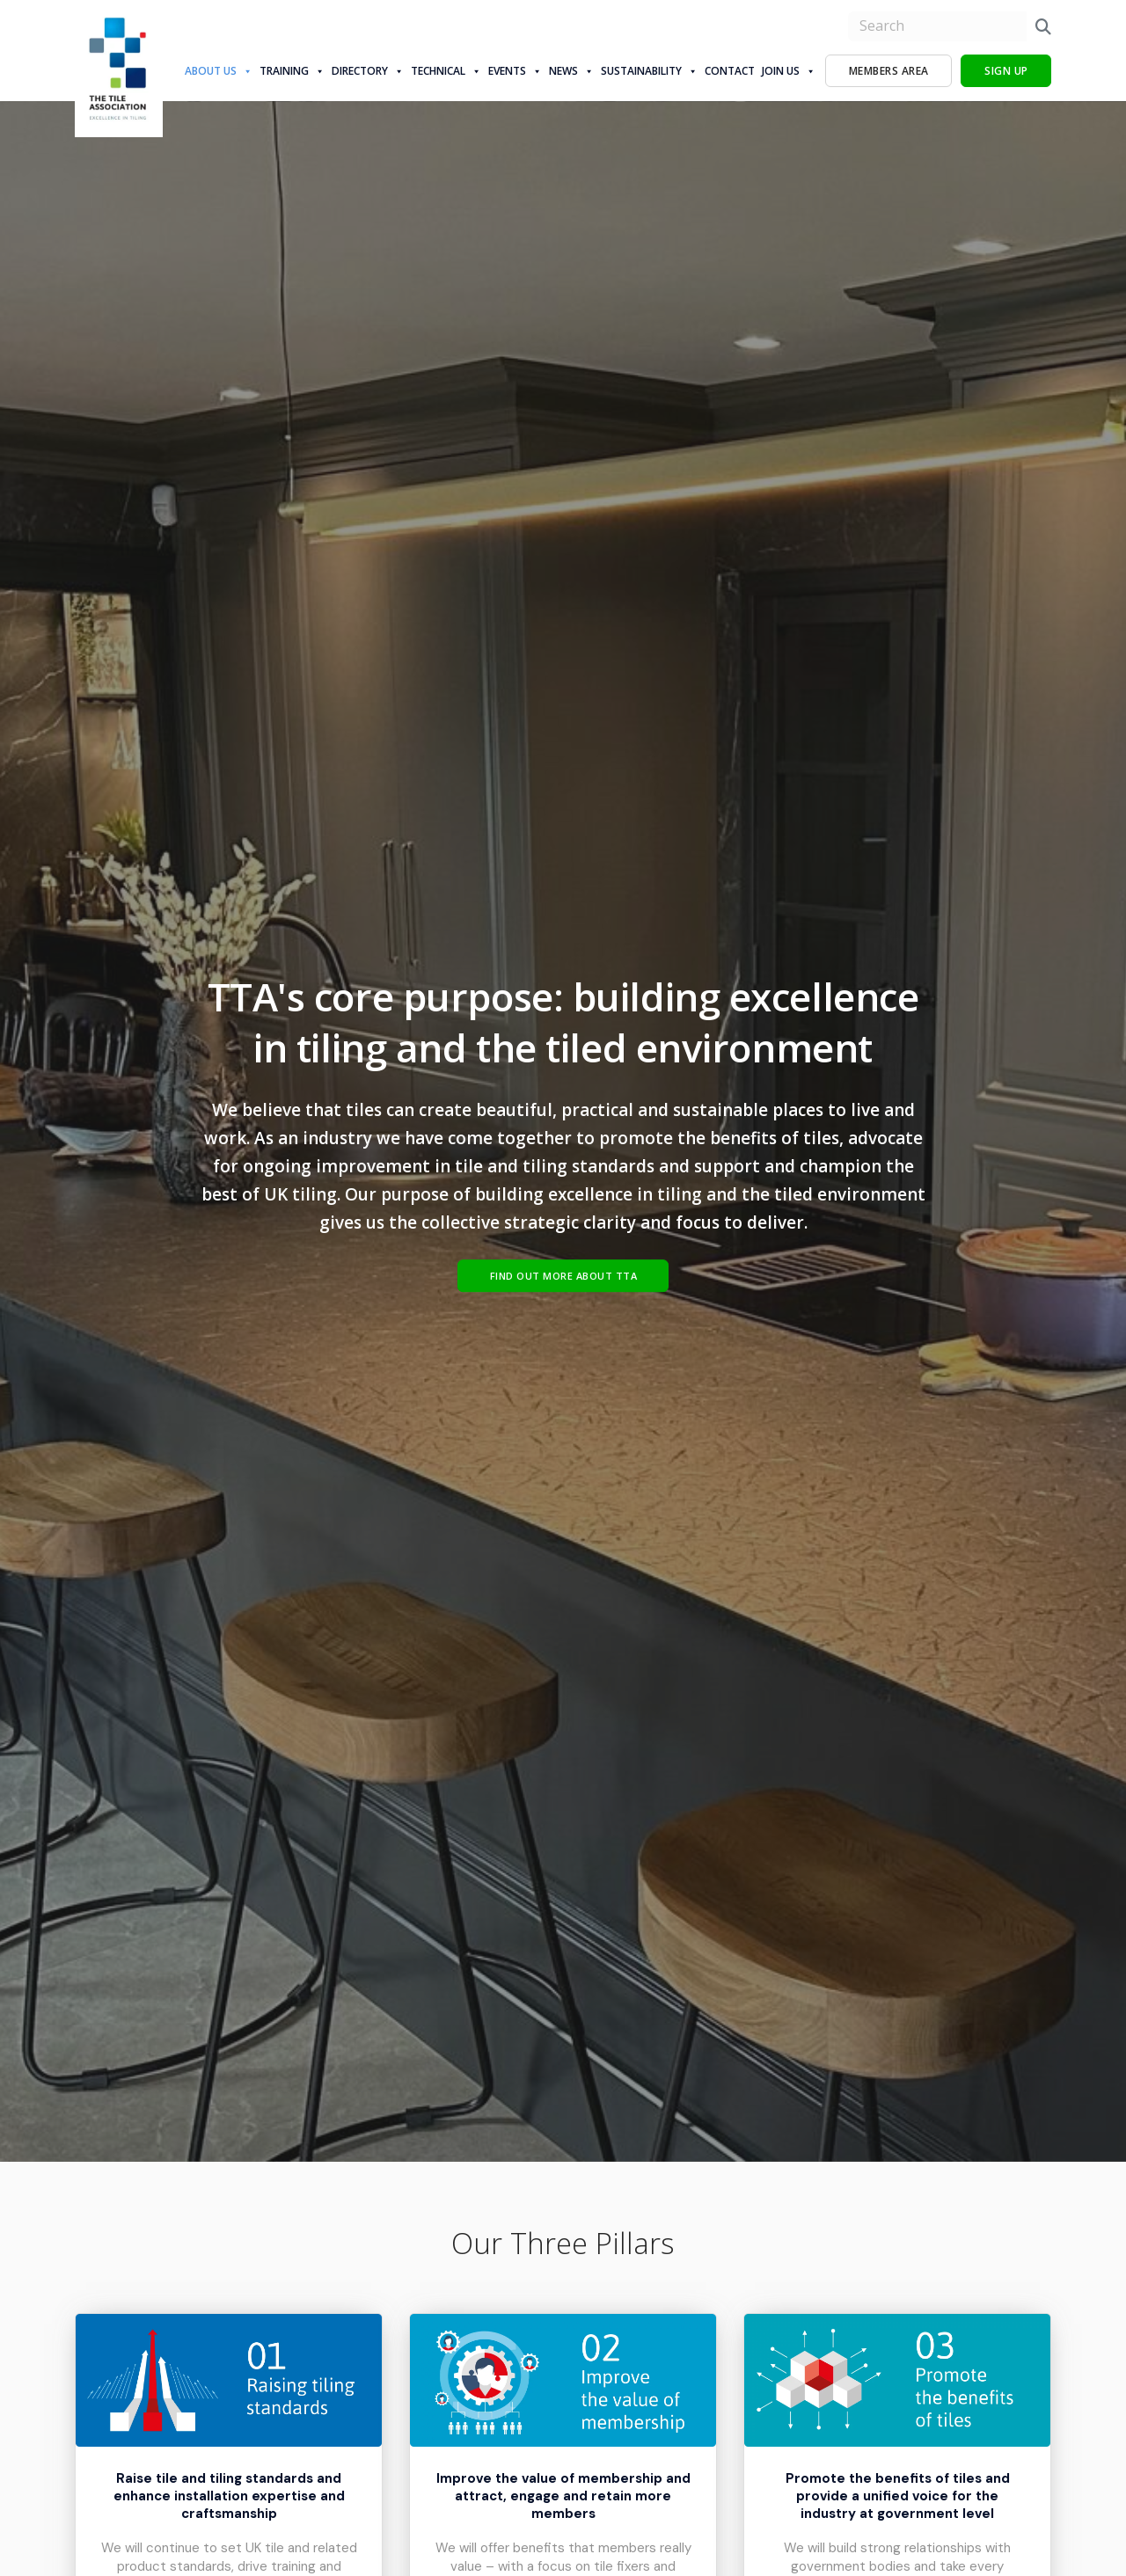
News (571, 71)
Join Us (788, 71)
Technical (446, 71)
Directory (368, 71)
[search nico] (937, 26)
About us (218, 71)
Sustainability (649, 71)
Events (515, 71)
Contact (730, 70)
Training (292, 71)
